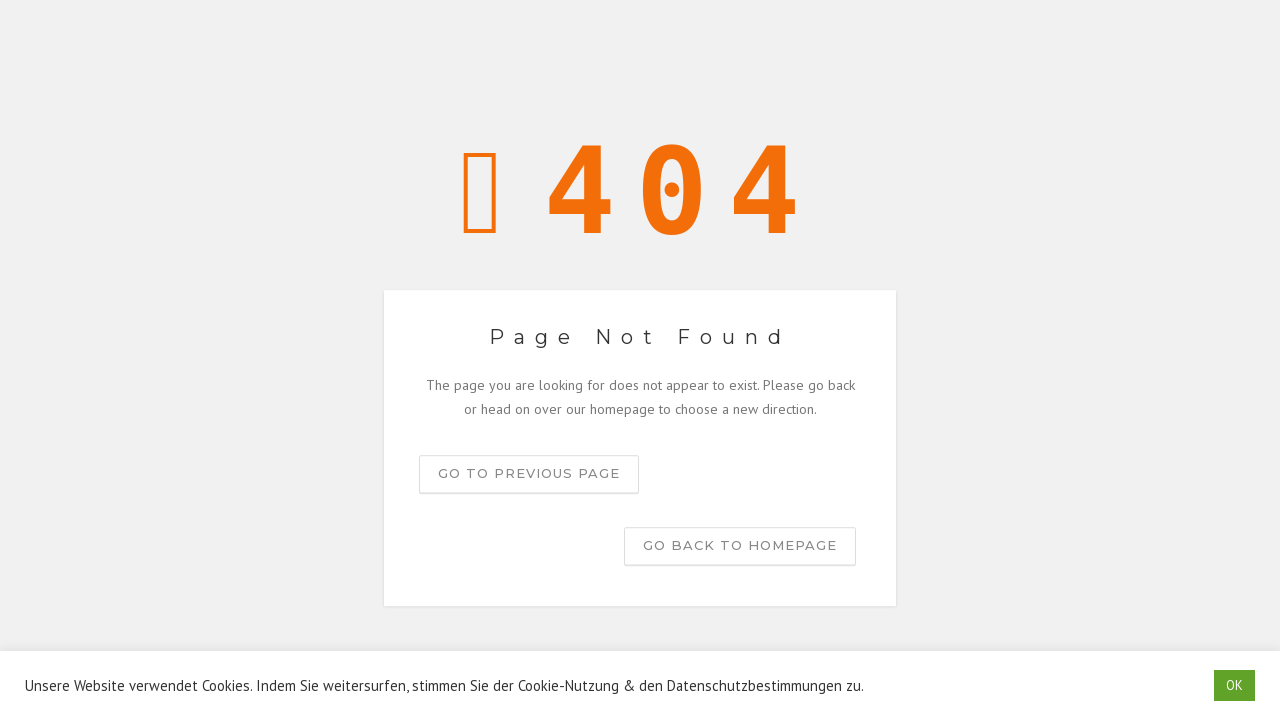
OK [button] (1234, 685)
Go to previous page (529, 473)
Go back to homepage (740, 545)
